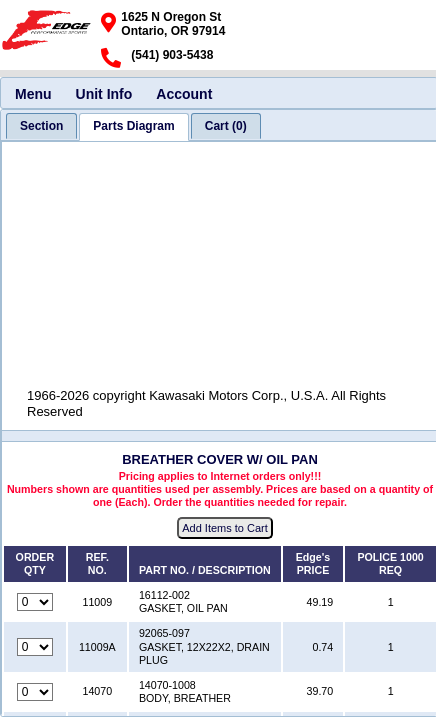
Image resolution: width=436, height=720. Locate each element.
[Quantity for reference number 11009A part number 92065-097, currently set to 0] (35, 647)
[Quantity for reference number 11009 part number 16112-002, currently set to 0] (35, 602)
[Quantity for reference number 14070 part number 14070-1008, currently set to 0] (35, 692)
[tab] (41, 126)
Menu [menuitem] (33, 94)
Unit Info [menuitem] (104, 94)
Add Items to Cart (225, 528)
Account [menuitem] (184, 94)
